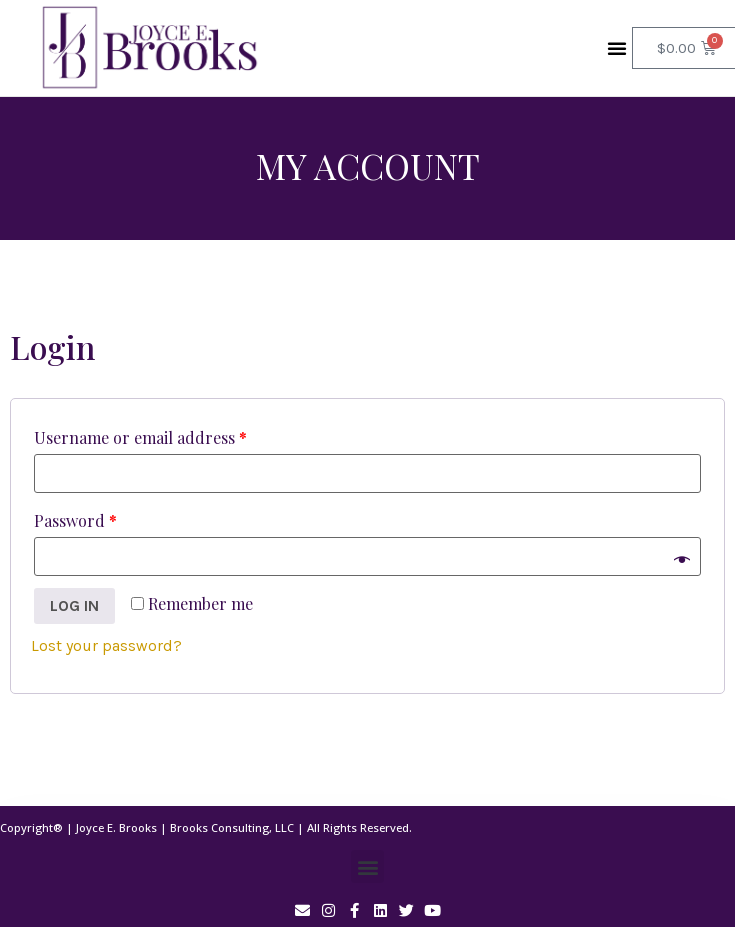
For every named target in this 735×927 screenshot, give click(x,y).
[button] (617, 48)
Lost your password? (106, 645)
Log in (74, 605)
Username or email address (140, 437)
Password (75, 520)
